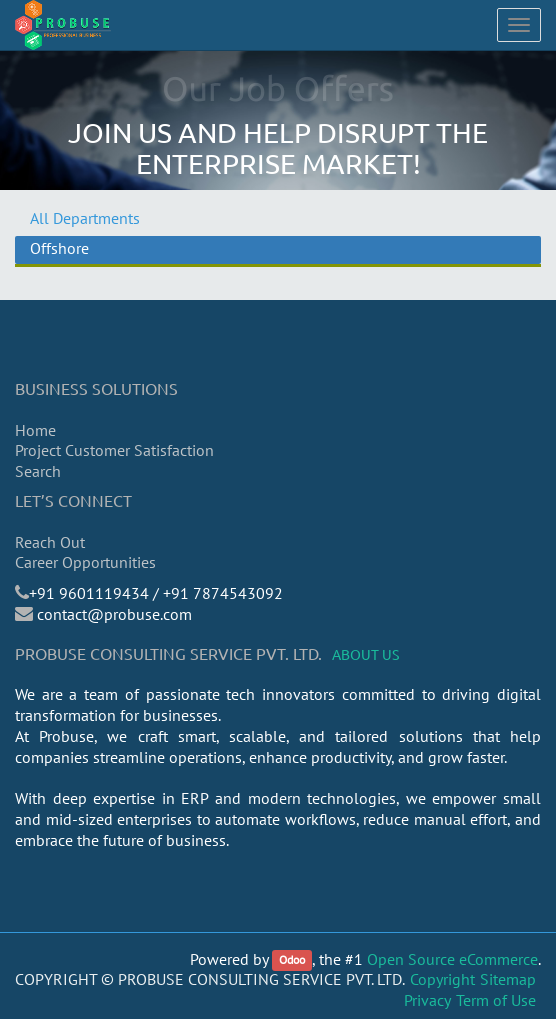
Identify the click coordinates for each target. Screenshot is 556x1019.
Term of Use (496, 1000)
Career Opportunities (85, 562)
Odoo (292, 960)
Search (38, 471)
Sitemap (508, 979)
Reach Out (50, 542)
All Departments (85, 218)
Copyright (442, 979)
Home (35, 430)
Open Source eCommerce (452, 959)
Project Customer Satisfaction (114, 450)
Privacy (427, 1000)
